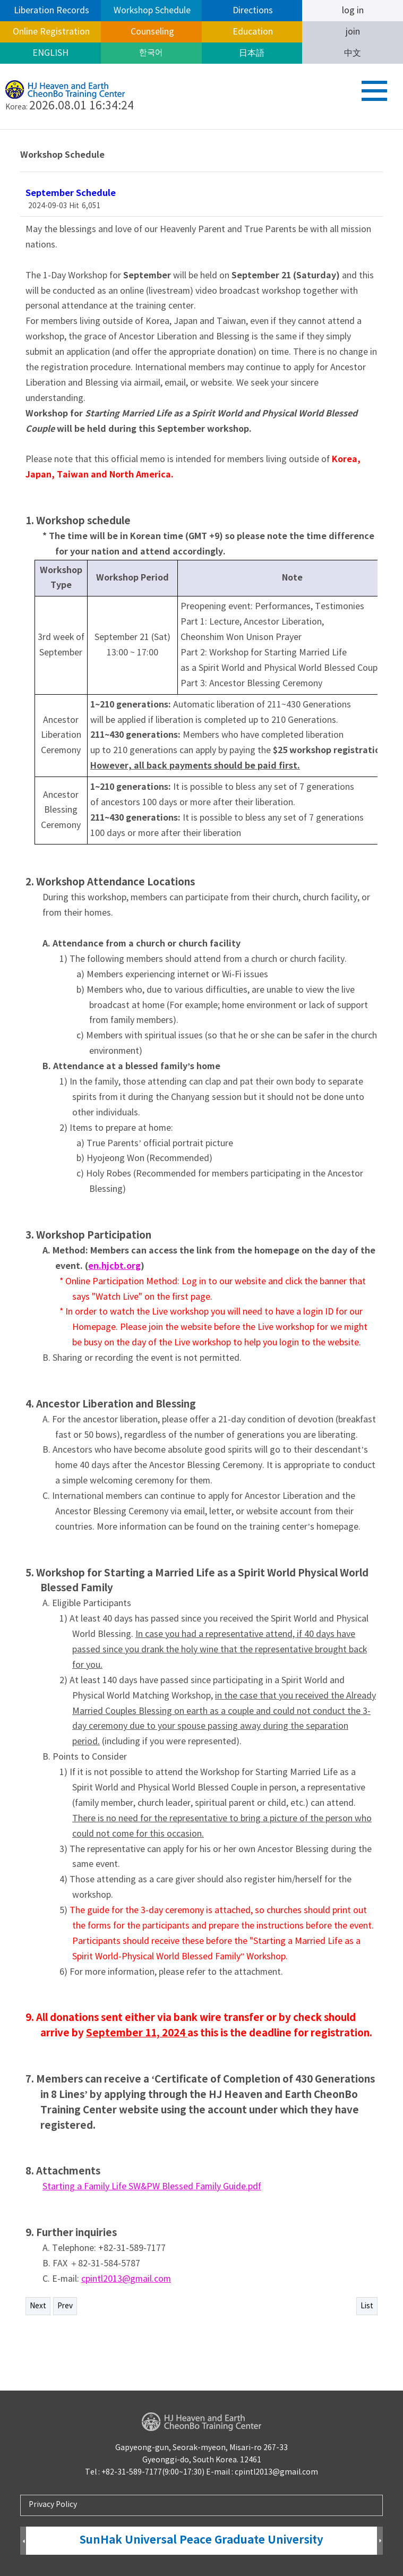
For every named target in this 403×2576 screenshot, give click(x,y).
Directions (251, 10)
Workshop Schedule (151, 10)
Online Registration (50, 32)
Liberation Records (50, 10)
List (367, 2306)
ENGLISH (50, 53)
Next (38, 2306)
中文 (352, 53)
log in (353, 10)
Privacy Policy (53, 2505)
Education (251, 32)
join (353, 32)
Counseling (151, 32)
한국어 (151, 53)
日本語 (251, 53)
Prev (65, 2306)
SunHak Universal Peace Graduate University (201, 2540)
